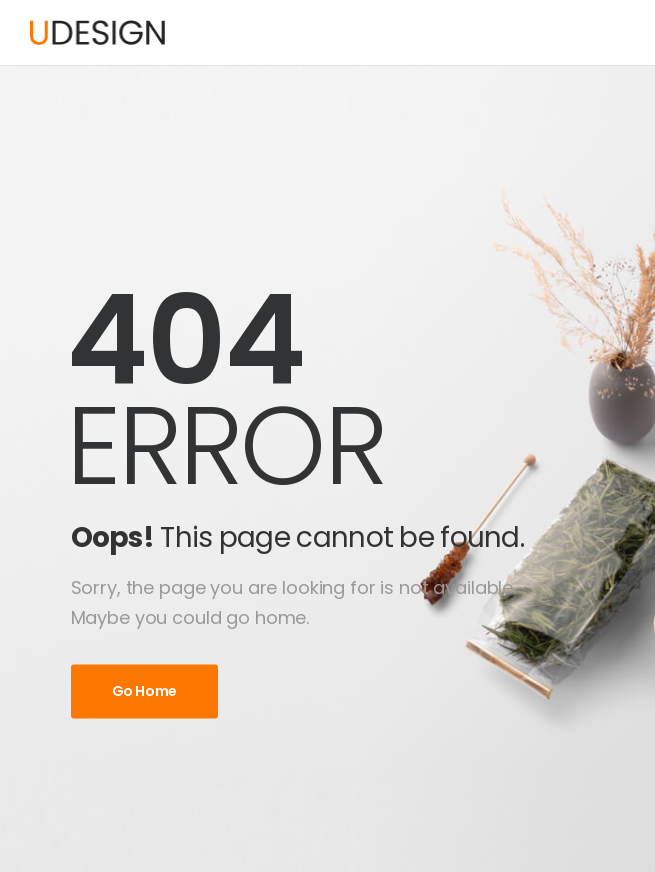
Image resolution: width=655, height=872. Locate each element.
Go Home (145, 691)
